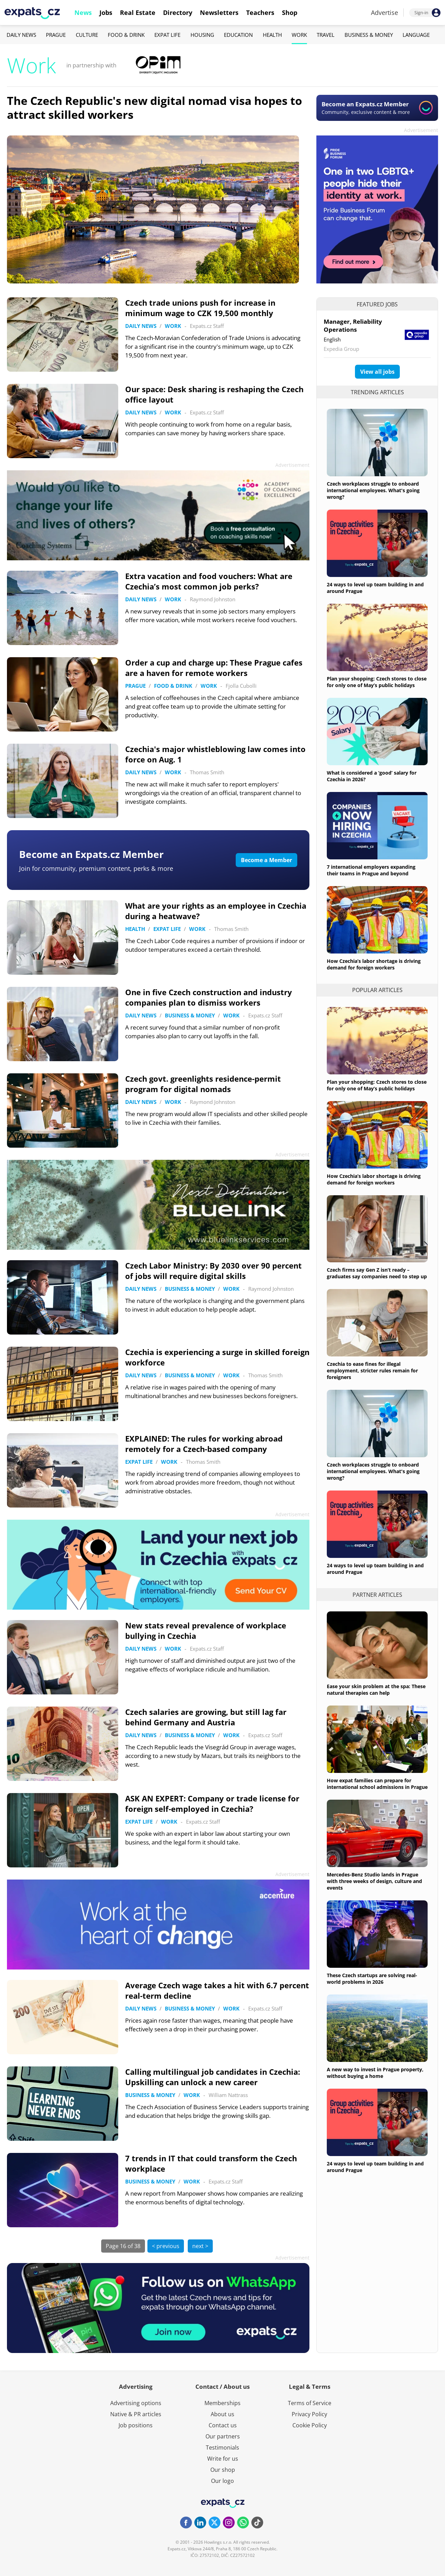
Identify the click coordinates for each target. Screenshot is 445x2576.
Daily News (21, 34)
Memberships (222, 2403)
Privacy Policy (309, 2414)
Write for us (222, 2458)
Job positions (136, 2425)
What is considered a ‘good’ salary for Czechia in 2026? (371, 776)
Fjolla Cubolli (241, 685)
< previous (165, 2246)
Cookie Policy (309, 2425)
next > (200, 2246)
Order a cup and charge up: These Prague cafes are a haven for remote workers (213, 667)
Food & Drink (126, 34)
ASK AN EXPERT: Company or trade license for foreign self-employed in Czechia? (212, 1803)
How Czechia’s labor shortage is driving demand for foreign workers (374, 964)
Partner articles (377, 1595)
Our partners (222, 2436)
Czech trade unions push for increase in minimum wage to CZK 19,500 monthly (200, 307)
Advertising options (135, 2403)
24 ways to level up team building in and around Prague (375, 587)
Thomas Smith (207, 772)
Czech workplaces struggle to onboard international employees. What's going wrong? (373, 490)
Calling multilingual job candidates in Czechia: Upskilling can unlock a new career (212, 2076)
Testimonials (222, 2447)
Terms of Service (309, 2403)
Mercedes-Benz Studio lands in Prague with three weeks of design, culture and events (374, 1881)
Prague (56, 34)
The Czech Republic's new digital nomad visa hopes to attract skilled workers (154, 107)
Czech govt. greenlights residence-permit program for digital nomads (203, 1083)
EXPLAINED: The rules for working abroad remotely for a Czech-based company (204, 1443)
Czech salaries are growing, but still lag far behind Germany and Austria (205, 1717)
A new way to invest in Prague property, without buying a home (375, 2072)
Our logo (222, 2481)
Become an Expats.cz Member (91, 854)
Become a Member (266, 860)
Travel (325, 34)
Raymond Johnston (212, 599)
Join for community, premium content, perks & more (96, 868)
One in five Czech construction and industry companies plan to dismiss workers (208, 997)
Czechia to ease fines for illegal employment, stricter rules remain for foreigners (372, 1370)
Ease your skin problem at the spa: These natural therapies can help (376, 1689)
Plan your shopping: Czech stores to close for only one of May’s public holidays (377, 681)
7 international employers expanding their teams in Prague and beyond (371, 870)
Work (299, 34)
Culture (87, 34)
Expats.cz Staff (207, 325)
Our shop (222, 2470)
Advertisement (421, 130)
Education (238, 34)
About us (222, 2414)
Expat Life (167, 34)
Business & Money (369, 34)
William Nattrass (228, 2094)
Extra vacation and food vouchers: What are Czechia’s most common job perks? (208, 581)
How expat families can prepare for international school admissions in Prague (377, 1783)
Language (416, 34)
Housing (202, 34)
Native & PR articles (135, 2414)
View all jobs (377, 371)
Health (272, 34)
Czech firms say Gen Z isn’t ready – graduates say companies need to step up (377, 1273)
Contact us (223, 2425)
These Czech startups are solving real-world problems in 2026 (372, 1978)
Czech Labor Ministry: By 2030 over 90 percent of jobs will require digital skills (213, 1270)
